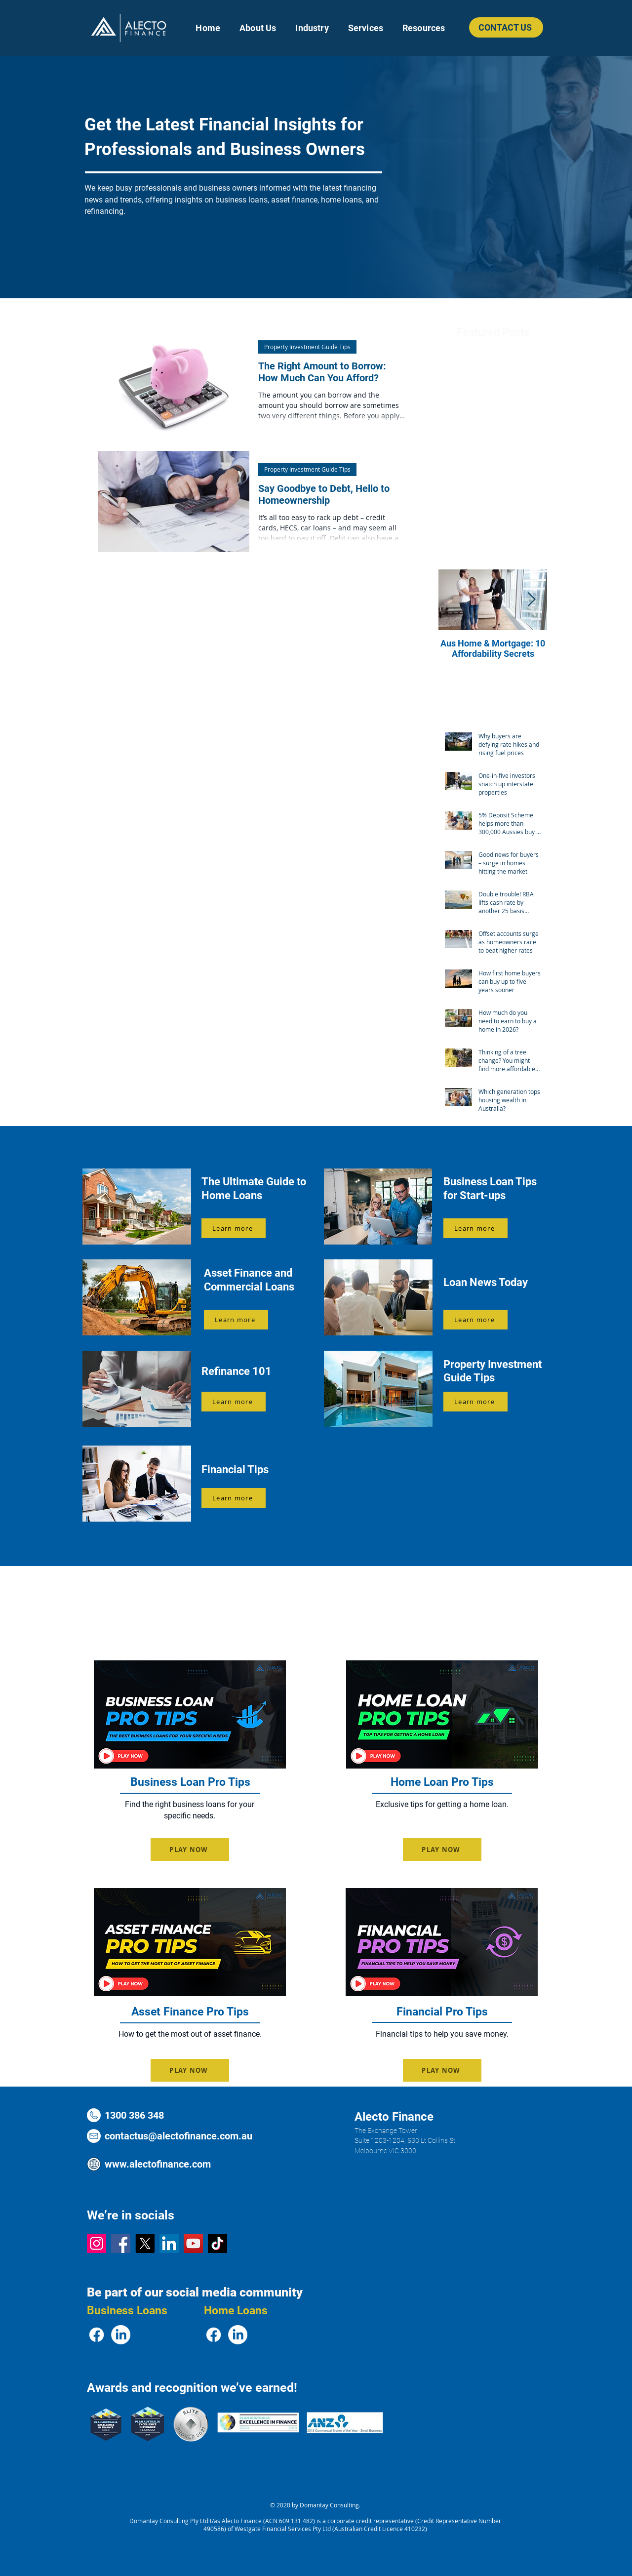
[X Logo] (145, 2243)
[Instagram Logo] (96, 2243)
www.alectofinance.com (158, 2164)
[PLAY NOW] (190, 1849)
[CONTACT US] (506, 27)
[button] (312, 28)
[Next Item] (531, 600)
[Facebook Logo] (120, 2243)
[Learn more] (233, 1228)
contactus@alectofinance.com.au (178, 2136)
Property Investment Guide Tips (307, 347)
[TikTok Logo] (217, 2243)
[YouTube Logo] (193, 2243)
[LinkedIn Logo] (169, 2243)
